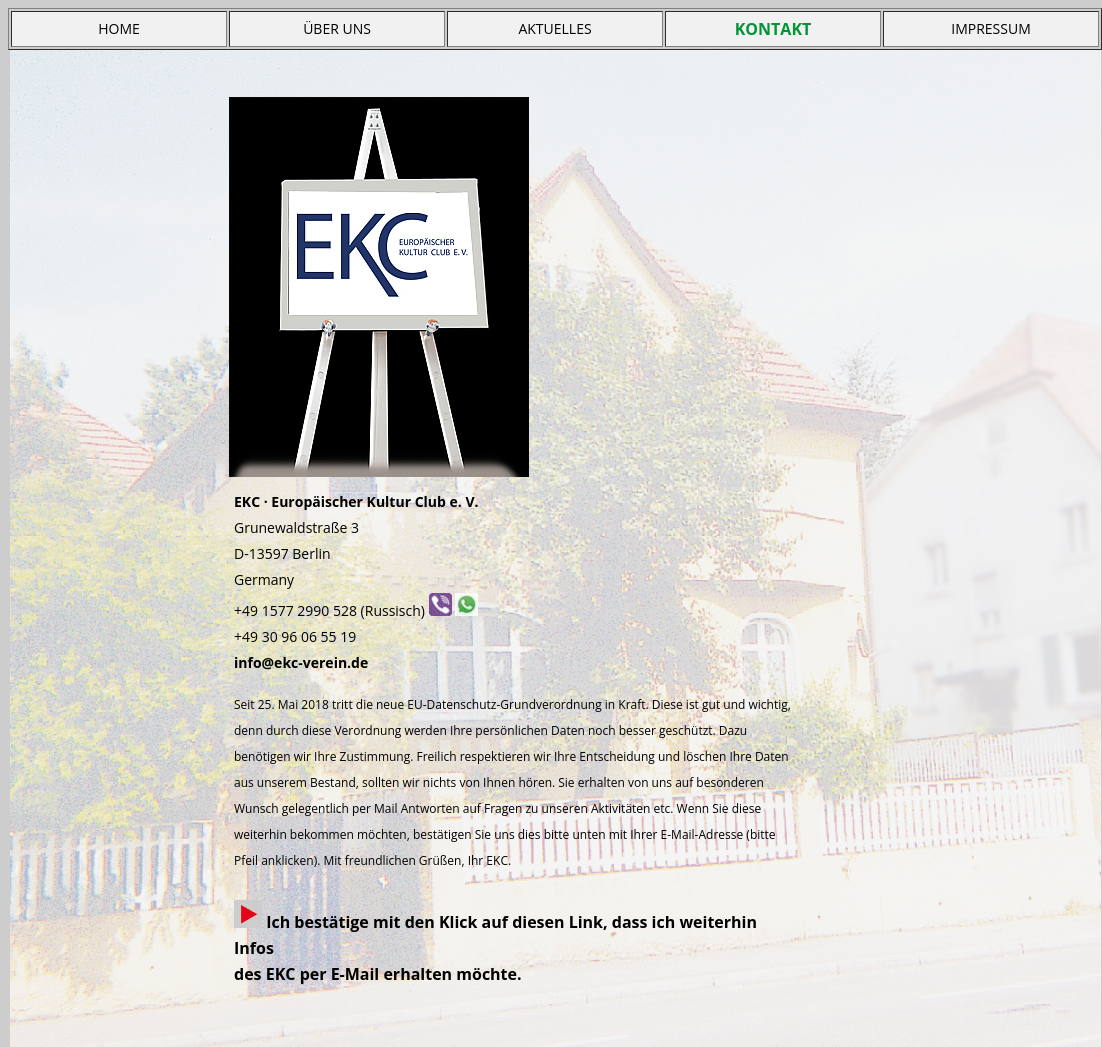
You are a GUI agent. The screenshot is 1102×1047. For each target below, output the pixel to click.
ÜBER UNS (337, 28)
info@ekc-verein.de (301, 662)
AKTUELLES (554, 28)
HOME (119, 28)
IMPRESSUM (991, 28)
